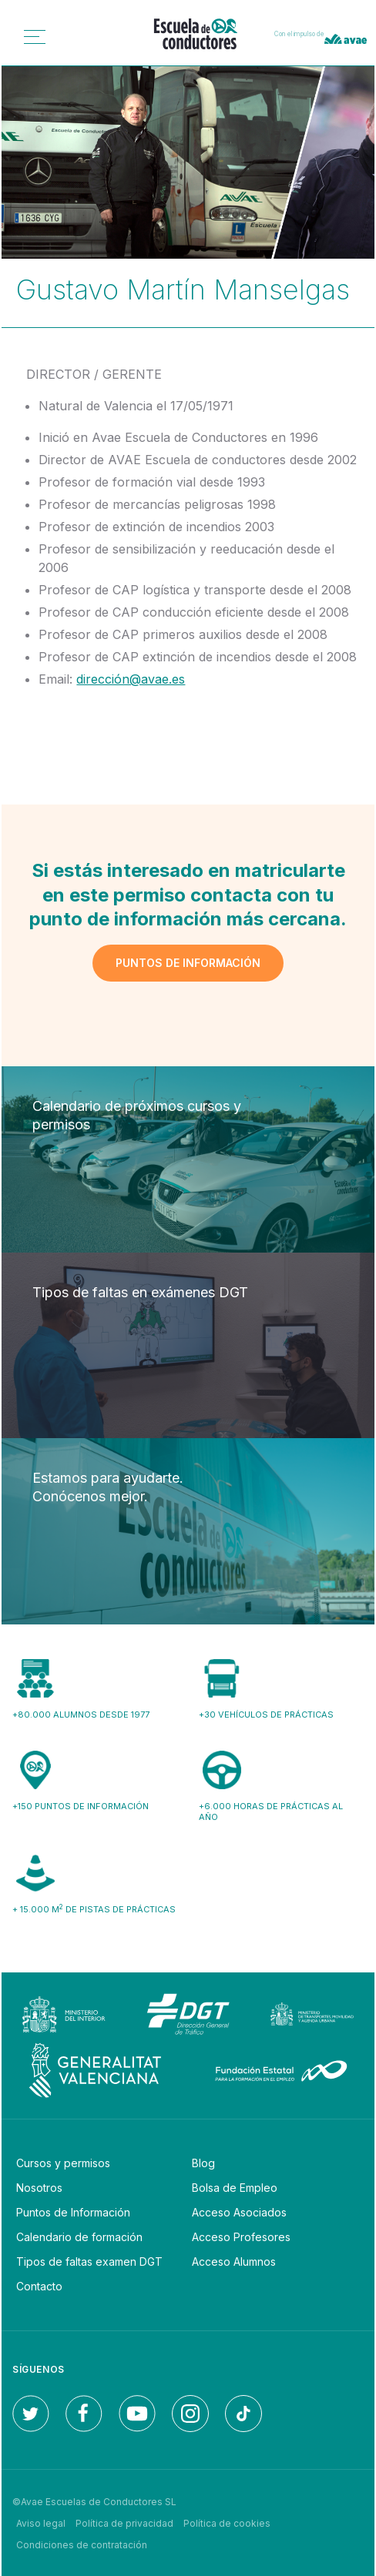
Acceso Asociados (239, 2212)
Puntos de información (188, 962)
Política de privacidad (124, 2523)
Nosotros (39, 2187)
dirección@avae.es (130, 679)
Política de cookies (226, 2523)
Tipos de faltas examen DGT (89, 2261)
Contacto (39, 2286)
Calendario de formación (79, 2236)
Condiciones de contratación (81, 2545)
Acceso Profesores (241, 2236)
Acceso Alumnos (234, 2261)
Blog (203, 2163)
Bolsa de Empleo (234, 2187)
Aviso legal (40, 2523)
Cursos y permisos (63, 2163)
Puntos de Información (73, 2212)
